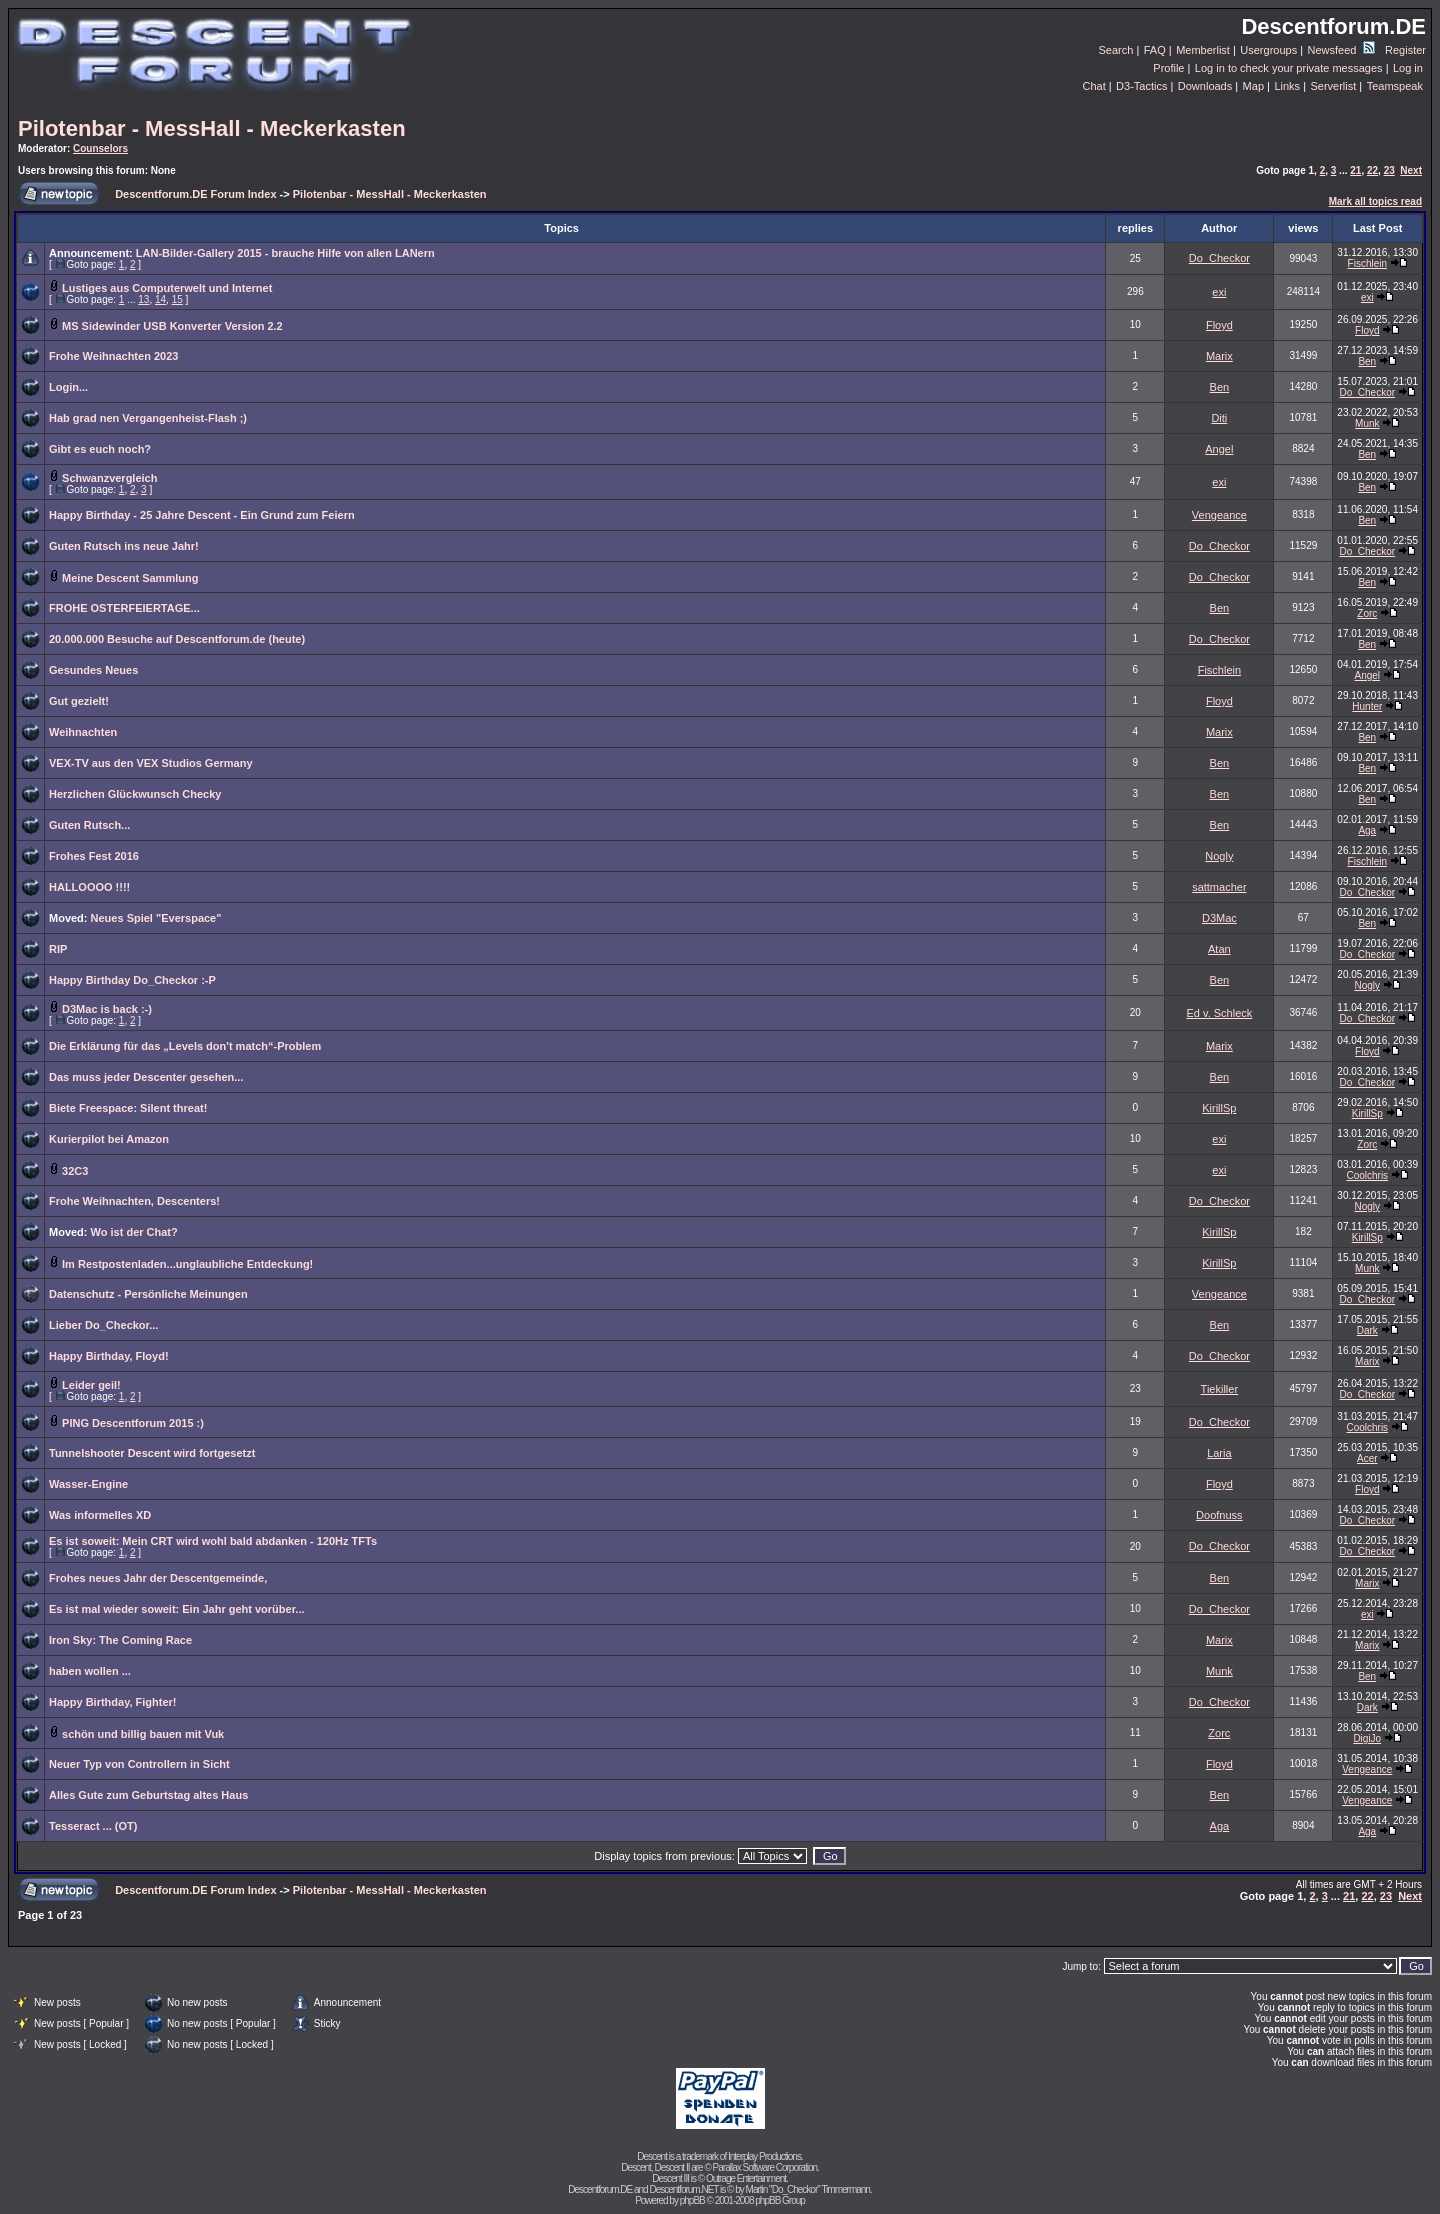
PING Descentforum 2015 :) (133, 1423)
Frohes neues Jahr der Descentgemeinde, (158, 1578)
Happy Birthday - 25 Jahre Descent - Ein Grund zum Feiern (202, 515)
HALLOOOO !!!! (89, 887)
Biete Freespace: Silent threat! (128, 1108)
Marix (1219, 356)
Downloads (1205, 86)
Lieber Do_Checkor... (103, 1325)
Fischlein (1367, 263)
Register (1405, 50)
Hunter (1367, 706)
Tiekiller (1220, 1389)
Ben (1367, 361)
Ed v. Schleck (1219, 1013)
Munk (1367, 423)
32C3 (75, 1171)
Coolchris (1367, 1175)
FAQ (1155, 50)
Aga (1367, 830)
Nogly (1219, 856)
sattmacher (1219, 887)
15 (177, 299)
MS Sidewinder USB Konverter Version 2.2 (172, 326)
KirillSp (1219, 1108)
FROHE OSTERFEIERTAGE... (124, 608)
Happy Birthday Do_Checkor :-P (132, 980)
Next (1411, 170)
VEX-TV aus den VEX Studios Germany (151, 763)
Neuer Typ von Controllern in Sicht (139, 1764)
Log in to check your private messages (1289, 68)
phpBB (692, 2200)
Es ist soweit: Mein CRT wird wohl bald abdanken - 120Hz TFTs (213, 1541)
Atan (1219, 949)
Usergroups (1268, 50)
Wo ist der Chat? (134, 1232)
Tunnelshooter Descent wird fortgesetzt (152, 1453)
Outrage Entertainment (746, 2178)
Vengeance (1219, 515)
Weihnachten (83, 732)
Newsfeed (1341, 50)
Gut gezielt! (79, 701)
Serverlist (1333, 86)
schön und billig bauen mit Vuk (143, 1734)
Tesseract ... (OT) (93, 1826)
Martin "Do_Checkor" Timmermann (808, 2189)
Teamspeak (1395, 86)
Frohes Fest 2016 (94, 856)
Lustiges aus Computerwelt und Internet (167, 288)
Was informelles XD (100, 1515)
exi (1219, 292)
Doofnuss (1219, 1515)
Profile (1168, 68)
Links (1287, 86)
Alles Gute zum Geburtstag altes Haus (148, 1795)
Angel (1219, 449)
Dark (1367, 1330)
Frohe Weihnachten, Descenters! (134, 1201)
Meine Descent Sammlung (130, 578)
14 (160, 299)
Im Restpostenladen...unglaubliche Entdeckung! (187, 1264)
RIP (58, 949)
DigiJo (1367, 1738)
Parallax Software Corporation (765, 2167)
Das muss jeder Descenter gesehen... (146, 1077)
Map (1253, 86)
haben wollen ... (90, 1671)
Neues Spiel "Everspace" (156, 918)
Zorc (1367, 613)
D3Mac (1219, 918)
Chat (1093, 86)
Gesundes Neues (93, 670)
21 (1355, 170)
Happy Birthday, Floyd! (109, 1356)
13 (143, 299)
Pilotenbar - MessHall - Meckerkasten (212, 128)
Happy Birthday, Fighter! (113, 1702)
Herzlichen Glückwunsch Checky (135, 794)
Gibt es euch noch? (100, 449)
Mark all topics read (1375, 201)
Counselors (100, 148)
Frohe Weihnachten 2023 (113, 356)
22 (1372, 170)
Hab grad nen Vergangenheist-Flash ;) (148, 418)
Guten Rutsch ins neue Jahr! (124, 546)
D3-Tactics (1141, 86)
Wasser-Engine (88, 1484)
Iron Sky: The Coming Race (120, 1640)
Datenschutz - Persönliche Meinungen (148, 1294)
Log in (1408, 68)
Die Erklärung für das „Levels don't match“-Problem (185, 1046)
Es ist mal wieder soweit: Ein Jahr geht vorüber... (177, 1609)
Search (1116, 50)
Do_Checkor (1219, 258)
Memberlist (1203, 50)
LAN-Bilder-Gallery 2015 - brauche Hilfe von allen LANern (285, 253)
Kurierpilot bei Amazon (109, 1139)
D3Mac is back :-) (107, 1009)
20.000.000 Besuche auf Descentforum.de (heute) (177, 639)
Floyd (1219, 325)
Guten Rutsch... (89, 825)
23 (1389, 170)
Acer (1367, 1458)
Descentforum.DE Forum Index (195, 194)
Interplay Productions (764, 2156)
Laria (1219, 1453)
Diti (1219, 418)
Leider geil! (91, 1385)
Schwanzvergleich (109, 478)
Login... (68, 387)
